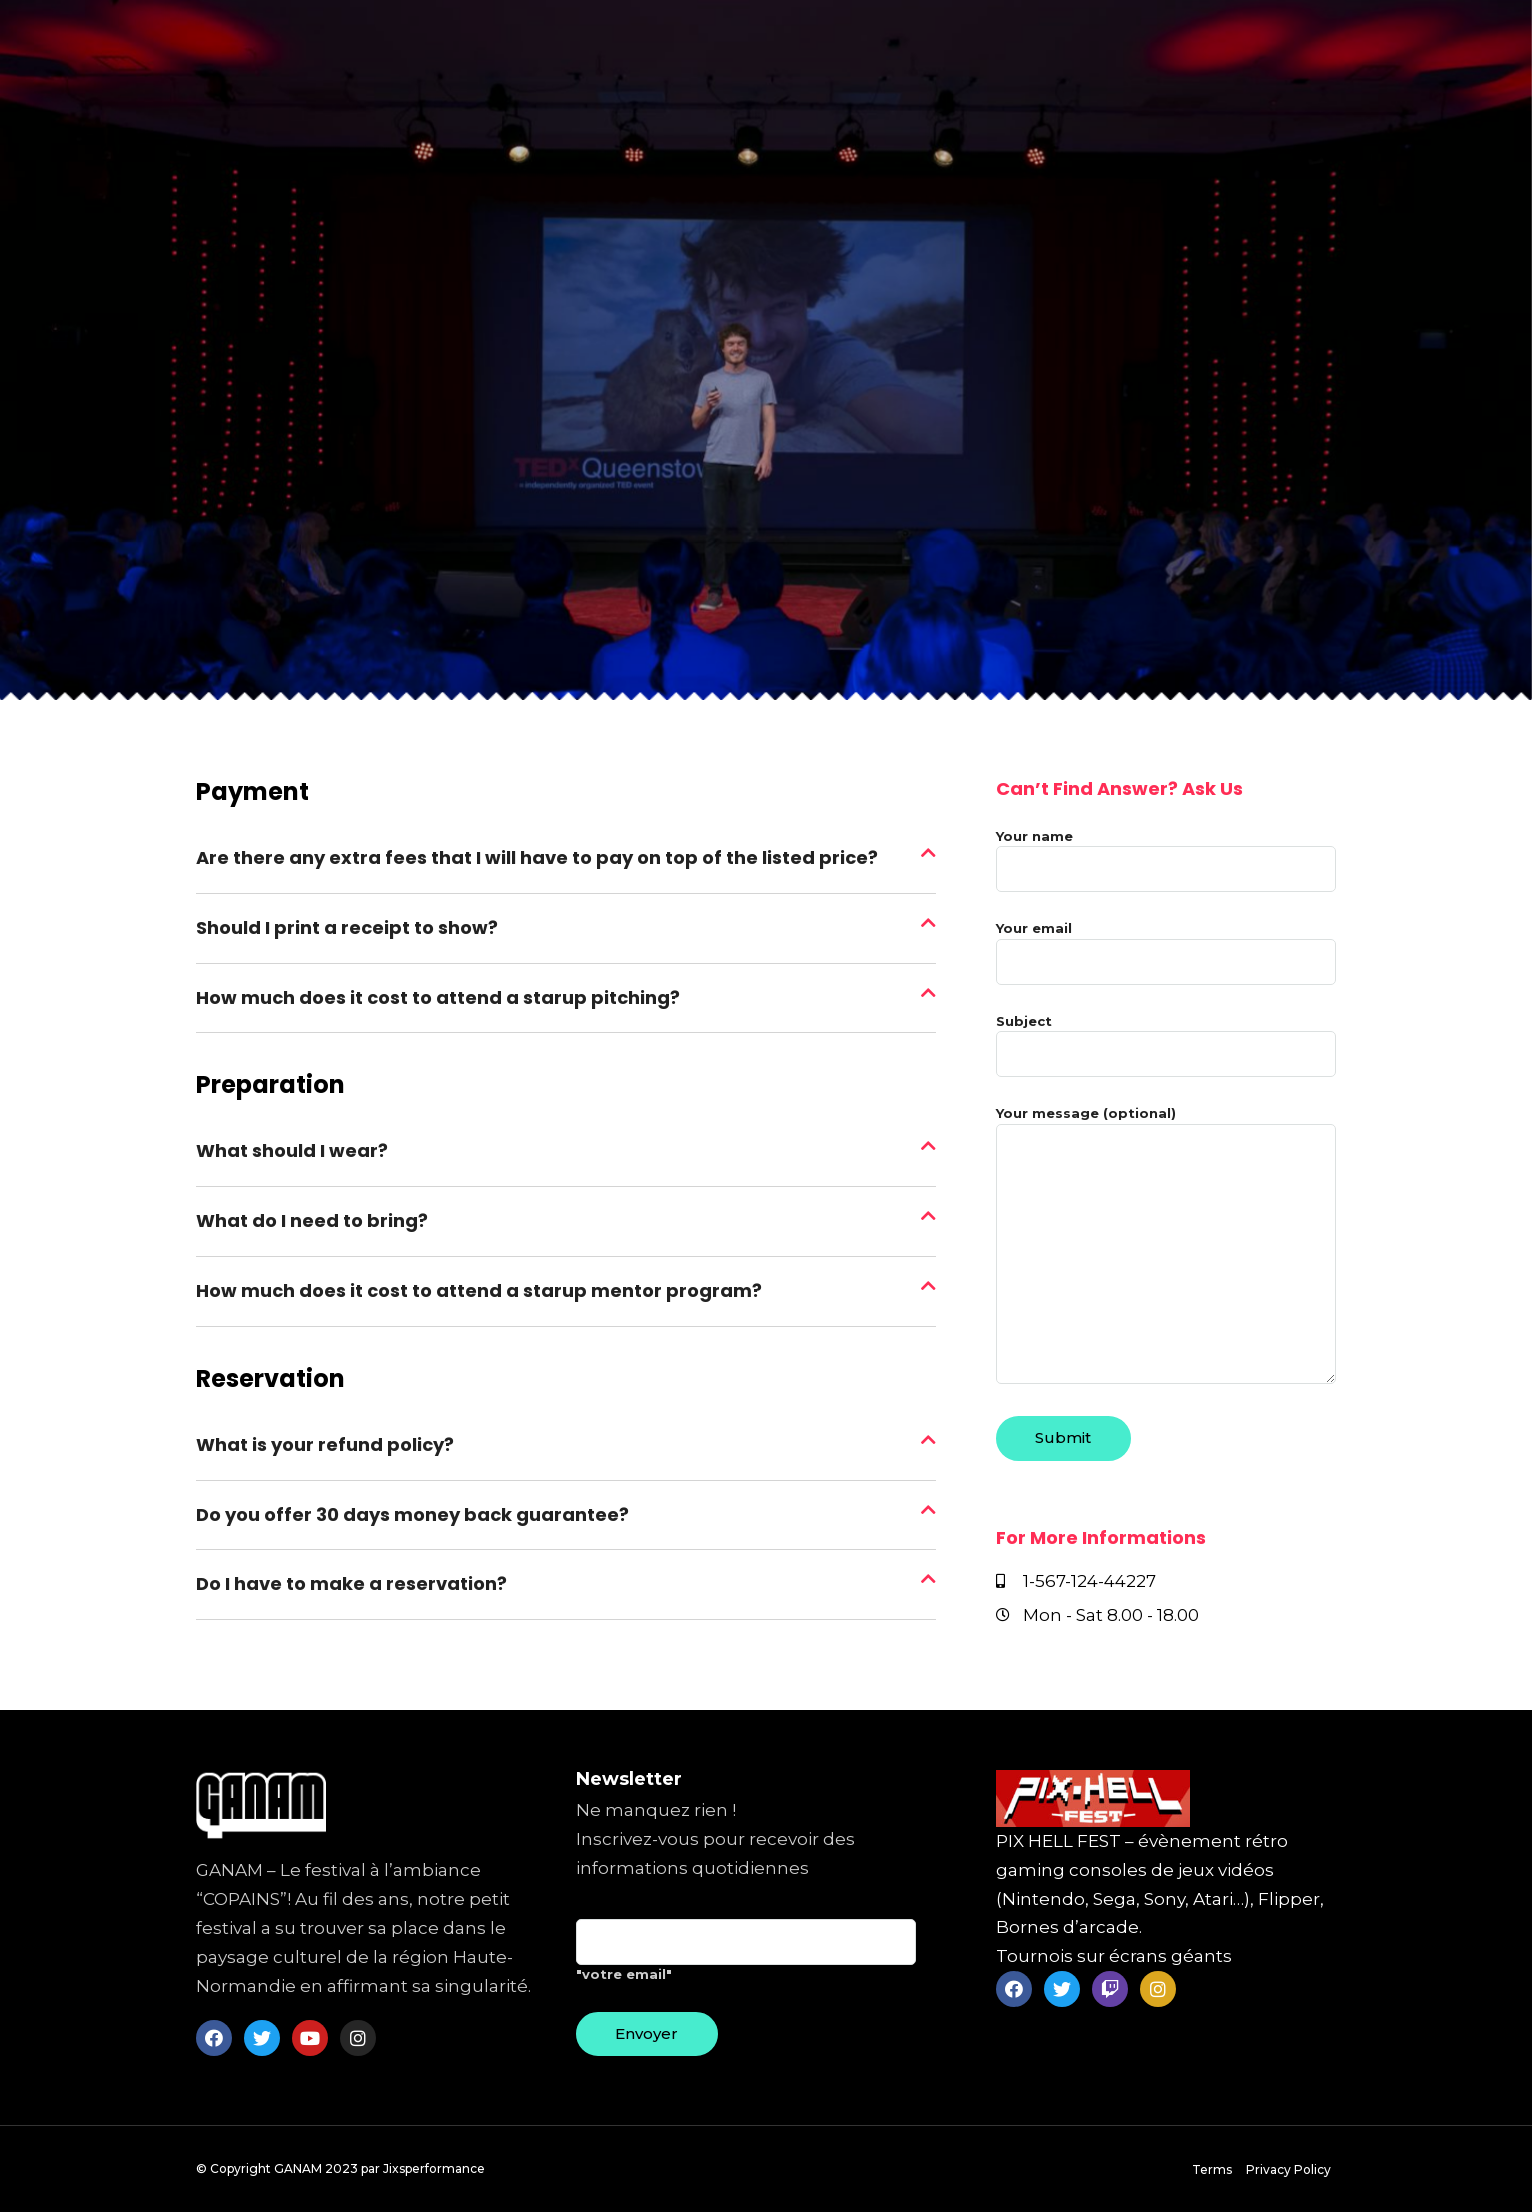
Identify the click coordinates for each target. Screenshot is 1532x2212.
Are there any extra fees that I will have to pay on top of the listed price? (537, 857)
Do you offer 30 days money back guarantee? (412, 1514)
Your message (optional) (1166, 1246)
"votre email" (746, 1958)
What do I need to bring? (312, 1220)
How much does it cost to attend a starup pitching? (438, 997)
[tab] (566, 859)
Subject (1166, 1038)
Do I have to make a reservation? (351, 1583)
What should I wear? (292, 1150)
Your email (1166, 945)
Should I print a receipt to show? (347, 927)
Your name (1166, 853)
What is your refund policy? (325, 1444)
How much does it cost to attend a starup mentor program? (479, 1290)
